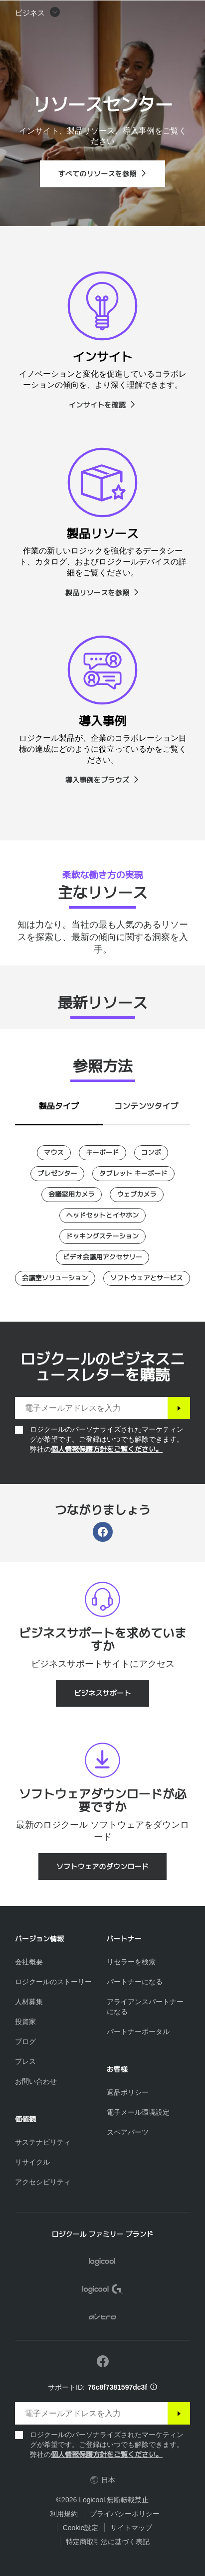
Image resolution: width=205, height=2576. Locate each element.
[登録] (179, 1408)
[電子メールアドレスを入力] (91, 1408)
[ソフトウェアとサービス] (146, 1278)
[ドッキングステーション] (102, 1236)
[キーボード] (102, 1152)
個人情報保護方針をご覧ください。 (107, 1449)
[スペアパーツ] (128, 2132)
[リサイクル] (32, 2162)
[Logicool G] (102, 2290)
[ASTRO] (102, 2318)
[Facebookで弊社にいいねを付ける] (103, 2361)
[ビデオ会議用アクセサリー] (102, 1257)
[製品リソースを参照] (102, 592)
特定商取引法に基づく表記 (108, 2542)
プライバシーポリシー (125, 2514)
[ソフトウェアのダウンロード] (102, 1866)
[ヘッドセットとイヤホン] (102, 1215)
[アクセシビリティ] (43, 2182)
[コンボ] (151, 1152)
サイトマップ (131, 2528)
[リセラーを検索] (131, 1962)
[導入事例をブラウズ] (102, 780)
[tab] (59, 1103)
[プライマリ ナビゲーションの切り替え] (193, 12)
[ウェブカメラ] (137, 1194)
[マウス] (54, 1152)
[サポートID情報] (153, 2387)
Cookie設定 (81, 2528)
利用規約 (64, 2514)
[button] (38, 37)
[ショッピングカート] (166, 12)
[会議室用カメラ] (71, 1194)
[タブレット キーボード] (133, 1173)
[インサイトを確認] (102, 405)
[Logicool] (64, 12)
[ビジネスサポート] (102, 1693)
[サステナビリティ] (43, 2142)
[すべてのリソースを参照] (102, 173)
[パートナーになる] (135, 1982)
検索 (135, 13)
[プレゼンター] (57, 1173)
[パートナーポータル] (138, 2031)
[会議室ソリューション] (55, 1278)
